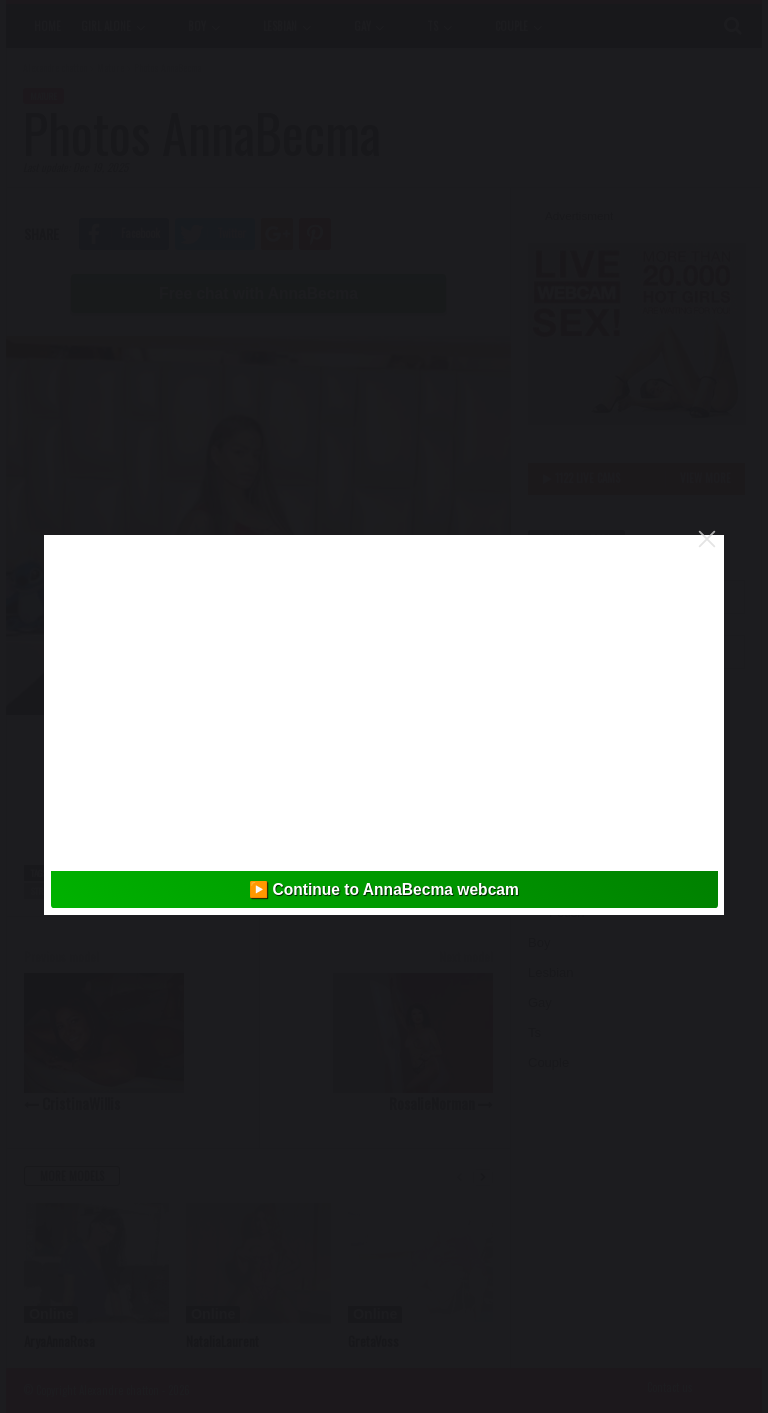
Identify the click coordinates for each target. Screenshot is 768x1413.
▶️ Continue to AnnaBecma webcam (384, 889)
